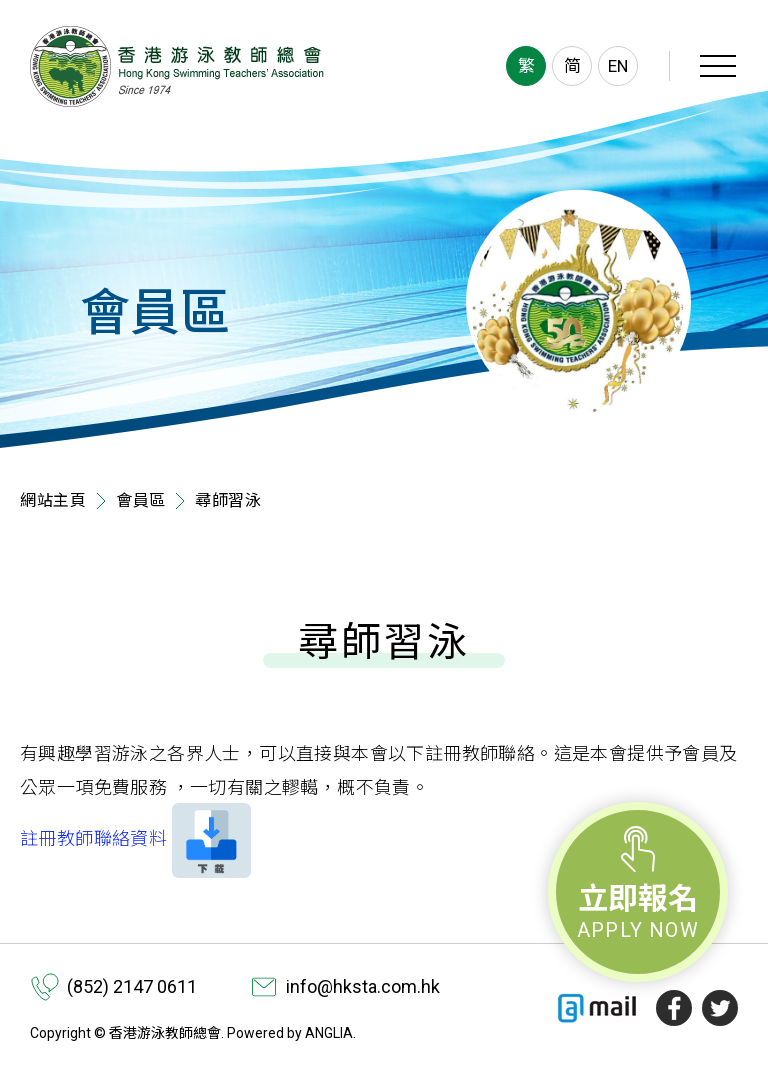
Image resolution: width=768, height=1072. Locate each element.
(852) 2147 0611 (132, 986)
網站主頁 (53, 500)
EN (618, 66)
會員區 (141, 500)
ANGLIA (329, 1033)
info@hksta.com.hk (363, 986)
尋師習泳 (228, 500)
